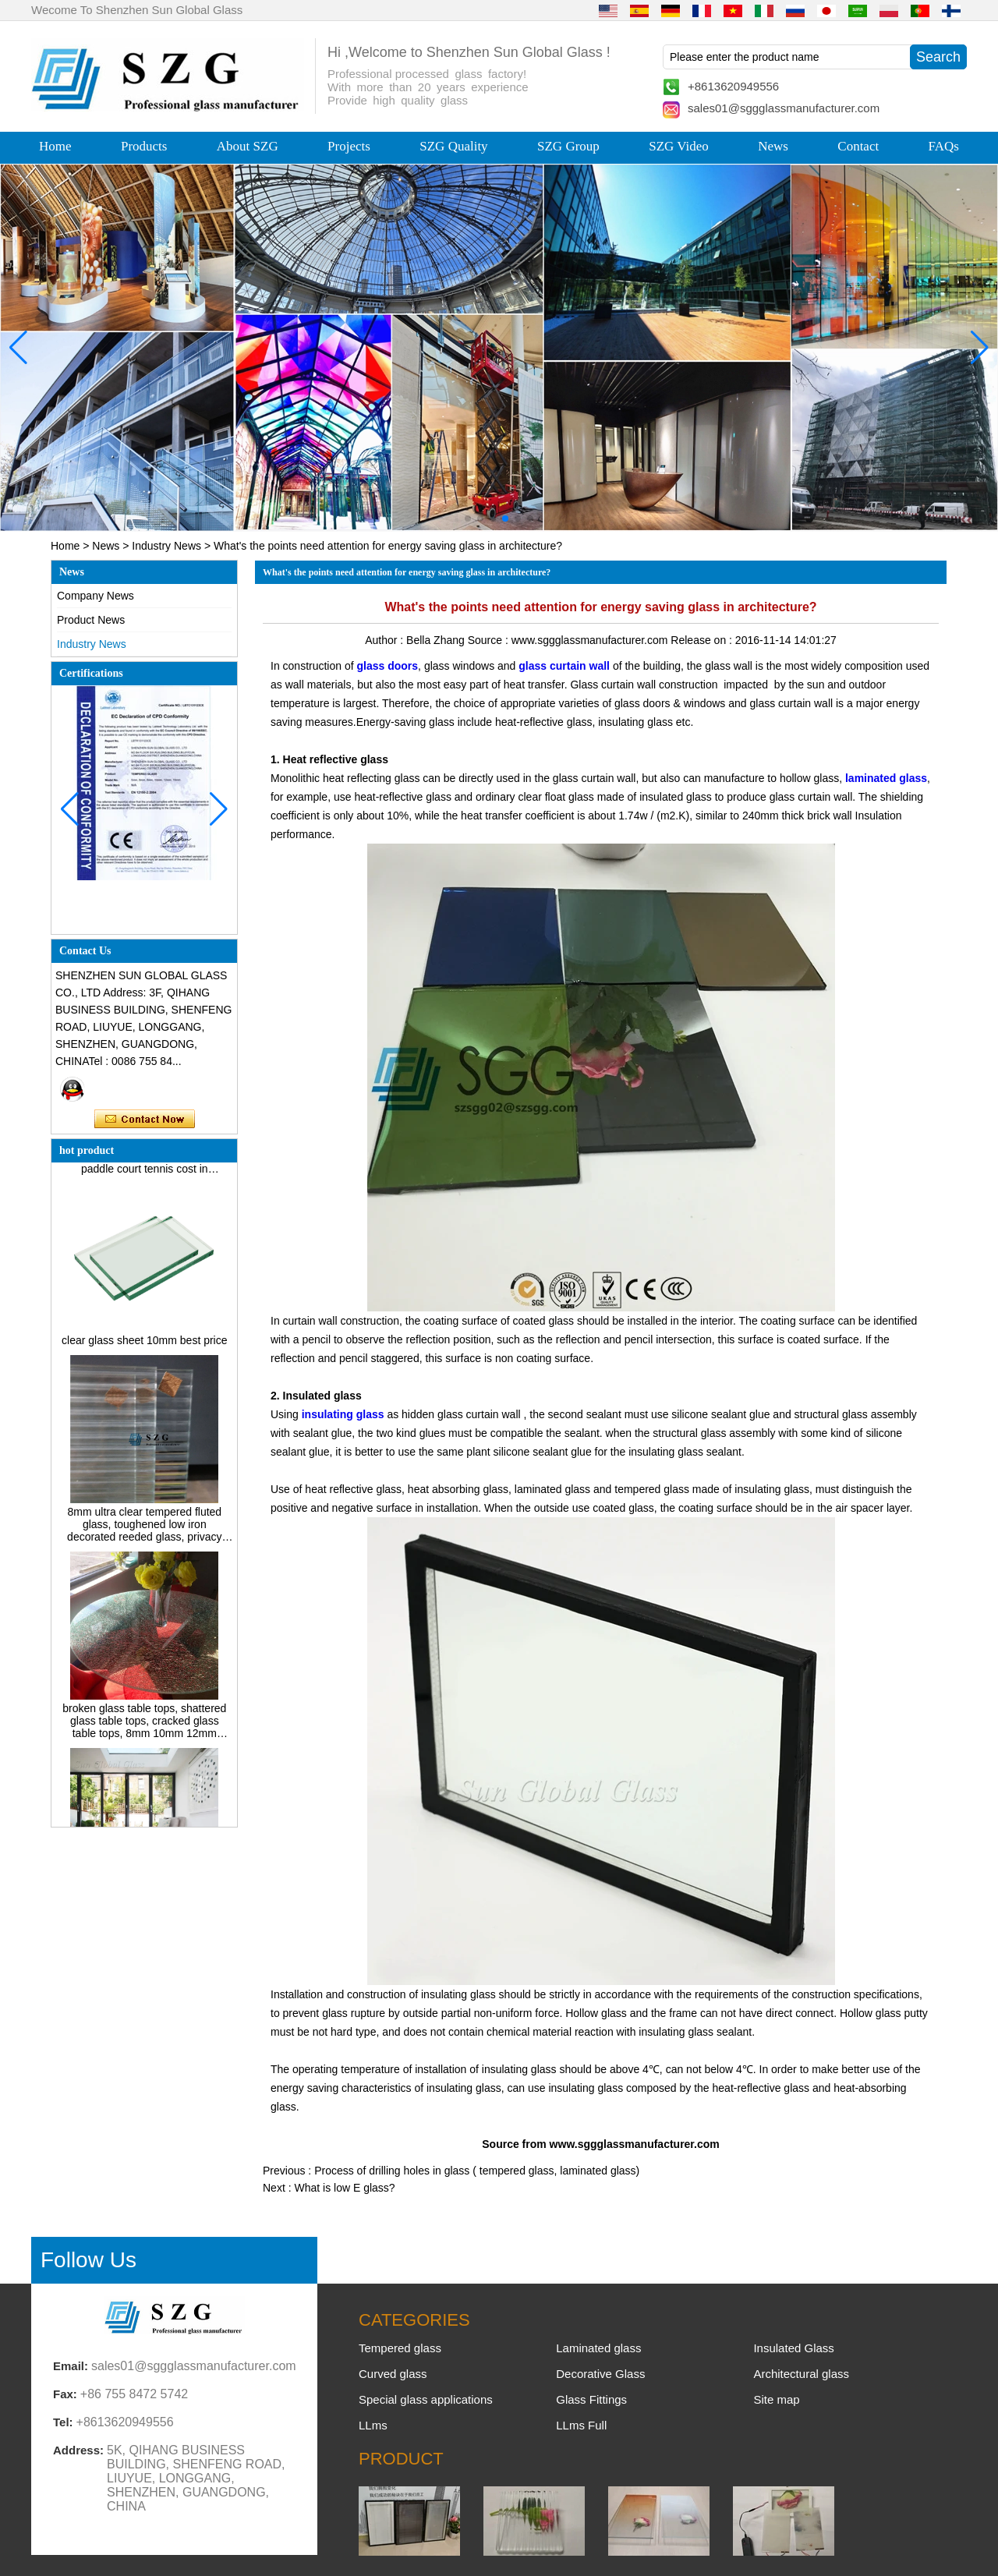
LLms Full (581, 2425)
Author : (385, 640)
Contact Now (144, 1119)
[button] (468, 518)
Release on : (703, 640)
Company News (95, 595)
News (773, 146)
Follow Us (88, 2260)
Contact (858, 146)
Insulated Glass (793, 2348)
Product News (91, 620)
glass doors (388, 666)
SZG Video (679, 146)
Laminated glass (598, 2348)
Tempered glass (400, 2348)
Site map (776, 2399)
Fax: (65, 2394)
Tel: (63, 2422)
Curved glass (393, 2373)
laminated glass (886, 778)
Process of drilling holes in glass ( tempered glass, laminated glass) (476, 2170)
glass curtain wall (564, 666)
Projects (348, 146)
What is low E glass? (344, 2187)
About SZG (247, 146)
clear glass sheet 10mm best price (144, 1345)
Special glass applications (426, 2399)
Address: (78, 2450)
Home (55, 146)
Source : (489, 640)
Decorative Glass (600, 2373)
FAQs (944, 146)
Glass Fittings (591, 2399)
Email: (70, 2366)
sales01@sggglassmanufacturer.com (783, 108)
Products (144, 146)
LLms (373, 2425)
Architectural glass (801, 2373)
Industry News (166, 546)
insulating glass (343, 1414)
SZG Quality (453, 146)
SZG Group (568, 146)
